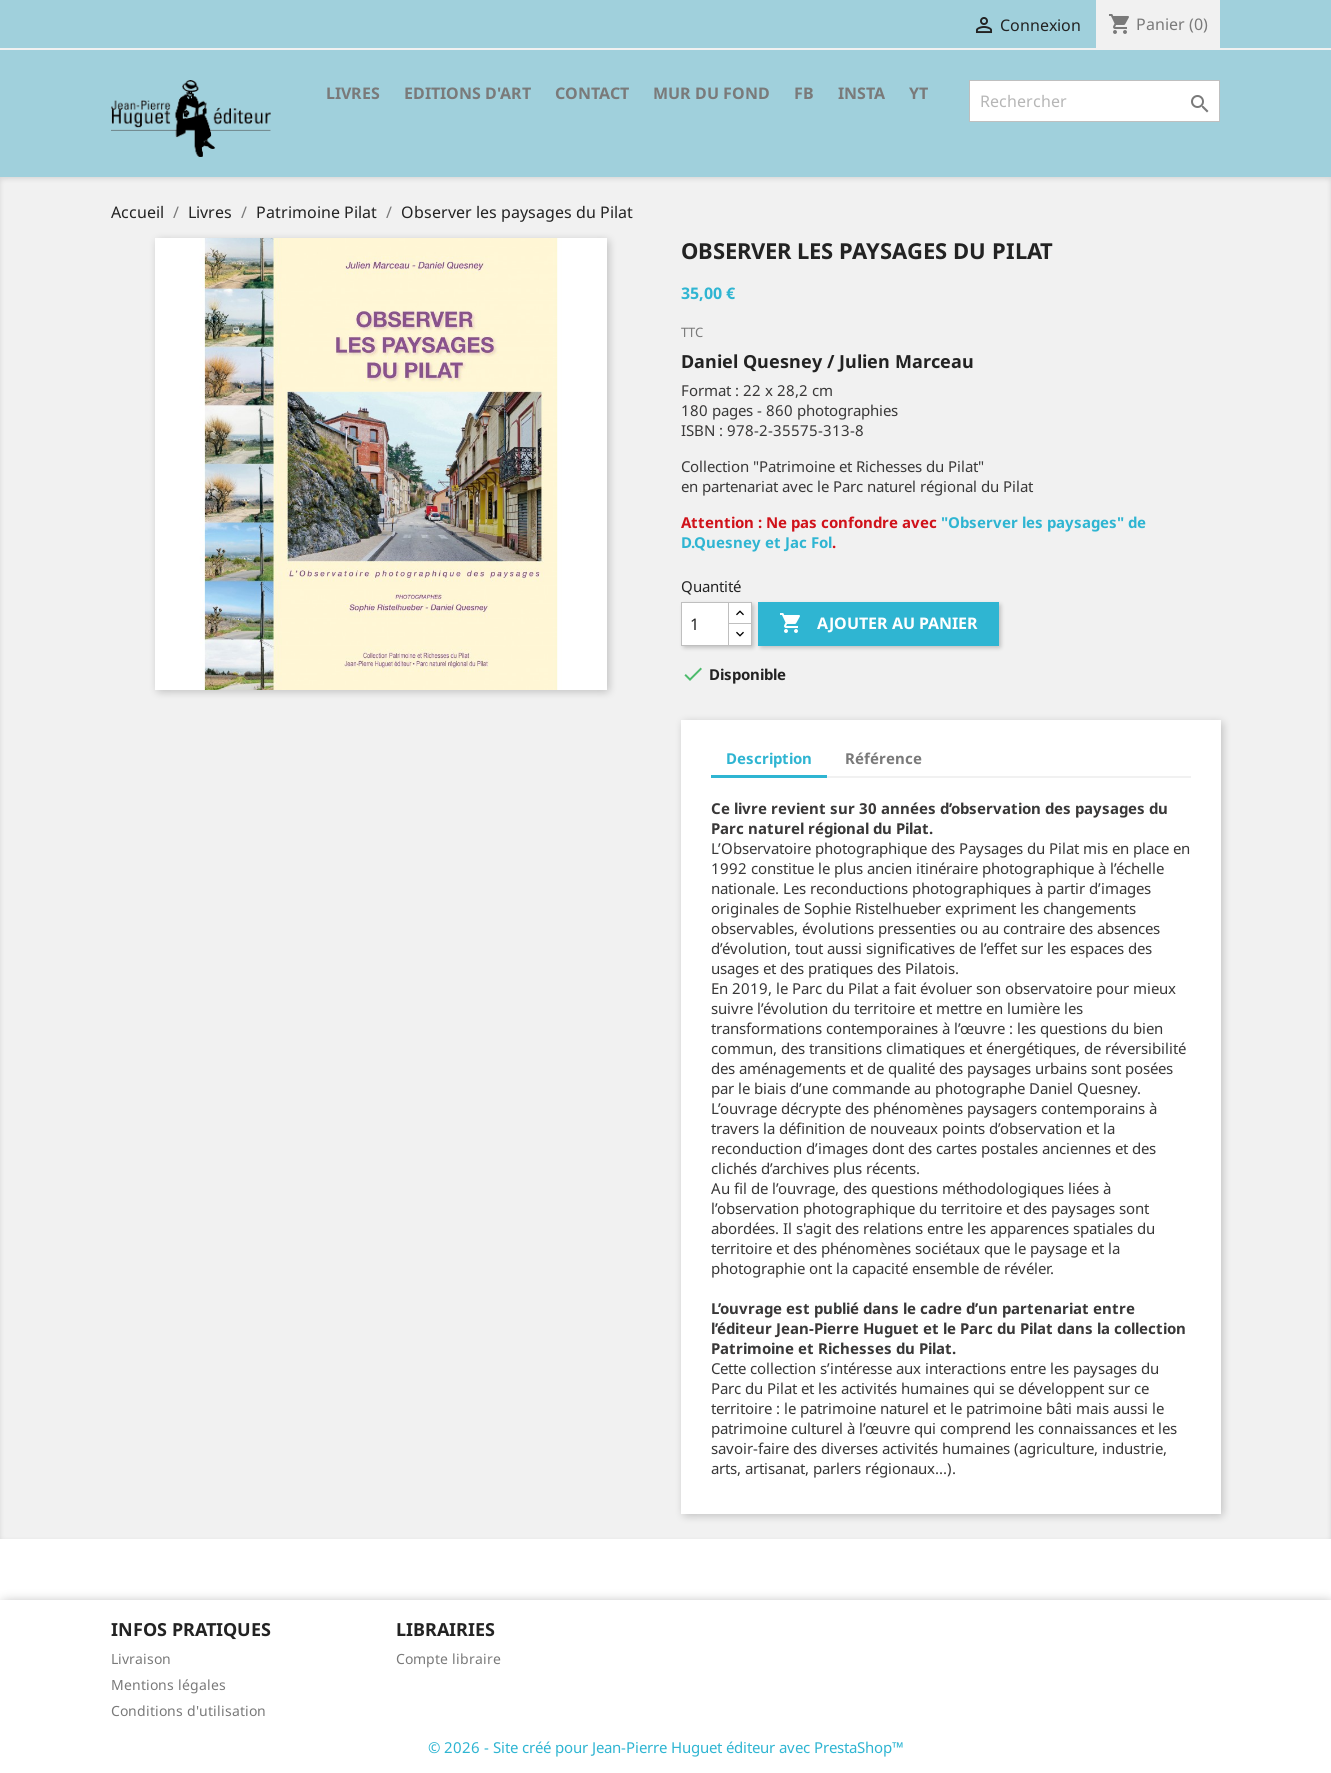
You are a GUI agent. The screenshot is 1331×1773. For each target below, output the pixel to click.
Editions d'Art (467, 93)
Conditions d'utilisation (188, 1710)
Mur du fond (711, 93)
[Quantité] (705, 624)
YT (918, 93)
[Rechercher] (1094, 101)
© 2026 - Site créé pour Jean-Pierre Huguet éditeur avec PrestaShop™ (666, 1747)
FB (804, 93)
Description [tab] (769, 758)
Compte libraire (448, 1658)
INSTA (861, 93)
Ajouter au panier (878, 624)
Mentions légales (168, 1684)
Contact (592, 93)
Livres (353, 93)
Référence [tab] (883, 758)
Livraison (141, 1658)
